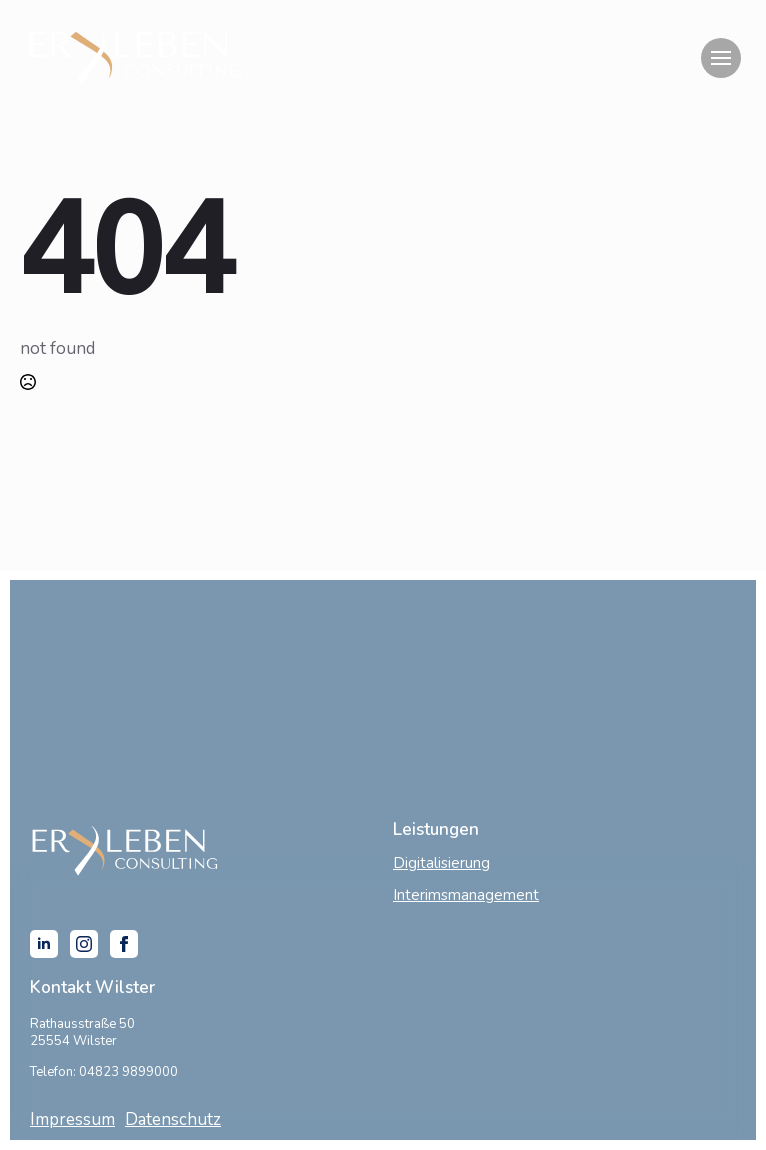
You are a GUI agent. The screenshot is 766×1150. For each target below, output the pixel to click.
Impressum (72, 1120)
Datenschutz (173, 1120)
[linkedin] (44, 944)
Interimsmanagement (466, 895)
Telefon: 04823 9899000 (104, 1072)
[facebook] (124, 944)
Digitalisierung (441, 863)
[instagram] (84, 944)
